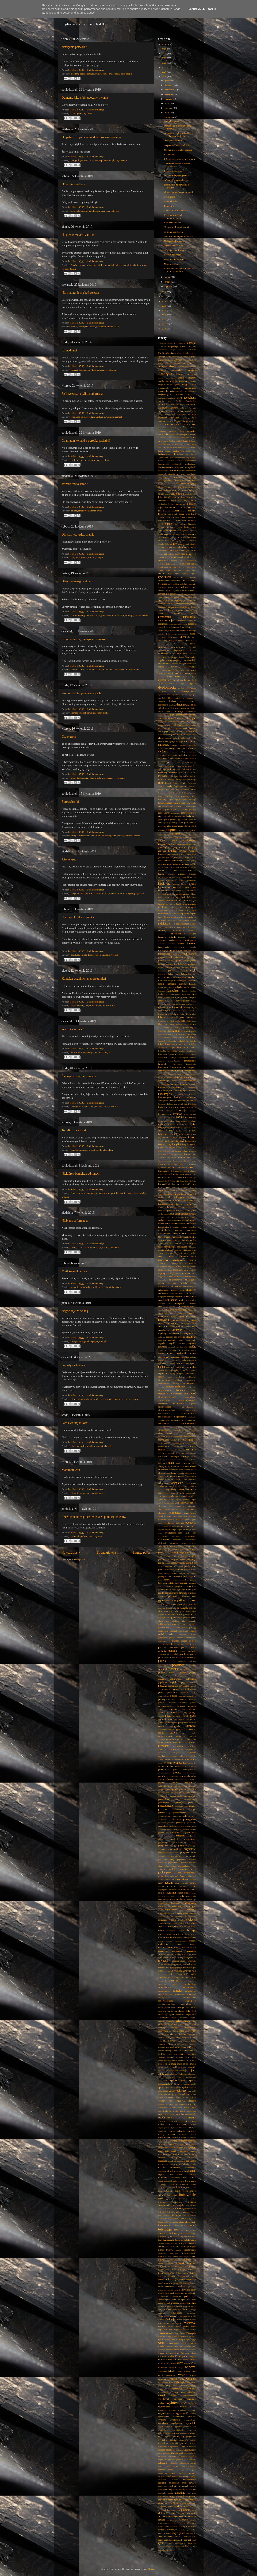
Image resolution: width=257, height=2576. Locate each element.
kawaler (166, 1010)
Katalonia (162, 1007)
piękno (161, 1600)
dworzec (186, 677)
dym (194, 680)
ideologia (162, 907)
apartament (162, 398)
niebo (170, 1377)
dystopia (192, 695)
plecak (168, 1618)
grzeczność (177, 860)
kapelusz (161, 991)
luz (194, 1200)
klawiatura (185, 1024)
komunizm (177, 1070)
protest (92, 1150)
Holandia (162, 890)
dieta (73, 1399)
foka (177, 790)
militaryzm (191, 1286)
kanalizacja (162, 987)
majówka (184, 1217)
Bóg (188, 507)
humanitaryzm (164, 900)
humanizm (176, 900)
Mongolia (181, 1313)
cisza (168, 563)
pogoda (172, 1650)
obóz (181, 1469)
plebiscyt (161, 1618)
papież (161, 1562)
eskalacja (175, 755)
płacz (160, 1621)
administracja (163, 350)
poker (169, 1654)
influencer (181, 927)
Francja (74, 712)
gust (164, 864)
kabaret (74, 370)
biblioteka (170, 484)
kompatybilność (174, 1061)
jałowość (100, 893)
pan (187, 1552)
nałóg (192, 1346)
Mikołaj (184, 1283)
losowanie (162, 1194)
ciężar (182, 560)
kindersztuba (175, 1021)
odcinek (184, 1486)
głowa (79, 113)
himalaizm (171, 880)
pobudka (181, 1624)
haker (172, 867)
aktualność (169, 360)
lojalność (173, 1190)
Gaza (179, 809)
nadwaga (162, 1340)
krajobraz (192, 1121)
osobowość (163, 1536)
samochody (85, 1493)
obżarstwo (162, 1480)
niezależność (179, 1443)
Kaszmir (189, 1004)
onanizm (162, 1516)
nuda (171, 1462)
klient (160, 1031)
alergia (185, 363)
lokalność (75, 416)
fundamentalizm (165, 803)
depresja (192, 623)
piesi (194, 1596)
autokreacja (182, 428)
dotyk (168, 667)
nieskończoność (165, 1417)
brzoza (169, 520)
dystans (184, 695)
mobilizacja (163, 1306)
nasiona (193, 1357)
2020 (164, 71)
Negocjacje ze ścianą (75, 1311)
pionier (168, 1604)
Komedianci (69, 350)
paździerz (185, 1580)
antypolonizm (190, 391)
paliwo (161, 1552)
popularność (163, 1682)
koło (168, 1051)
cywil (193, 574)
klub (178, 1034)
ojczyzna (162, 1506)
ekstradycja (163, 731)
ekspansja (162, 728)
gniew (193, 830)
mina (182, 1290)
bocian (171, 504)
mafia (179, 1213)
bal (173, 444)
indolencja (164, 923)
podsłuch (75, 954)
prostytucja (101, 1446)
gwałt (169, 864)
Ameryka (165, 374)
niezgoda (192, 1443)
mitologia (170, 1297)
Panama (192, 1553)
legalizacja (162, 1168)
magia (193, 1214)
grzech (167, 860)
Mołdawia (192, 1310)
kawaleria (174, 1011)
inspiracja (162, 937)
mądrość (187, 1250)
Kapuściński (185, 994)
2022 (164, 62)
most (193, 1320)
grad (194, 847)
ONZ (169, 1516)
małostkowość (188, 1220)
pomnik (161, 1672)
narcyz (100, 460)
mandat (184, 1227)
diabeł (193, 633)
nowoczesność (177, 1460)
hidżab (178, 877)
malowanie (172, 1220)
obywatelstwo (190, 1476)
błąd (180, 500)
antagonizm (190, 388)
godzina (184, 834)
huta (166, 904)
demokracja (189, 616)
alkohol (173, 366)
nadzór (181, 1340)
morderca (163, 1319)
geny (160, 816)
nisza (183, 1450)
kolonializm (183, 1047)
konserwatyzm (165, 1090)
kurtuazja (161, 1157)
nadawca (161, 1337)
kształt (193, 1144)
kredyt (193, 1124)
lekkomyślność (189, 1171)
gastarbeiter (181, 806)
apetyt (179, 398)
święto (100, 557)
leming (167, 1174)
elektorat (181, 734)
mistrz (193, 1293)
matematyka (169, 1246)
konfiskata (170, 1077)
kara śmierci (164, 997)
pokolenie (184, 1654)
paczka (160, 1550)
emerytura (190, 741)
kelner (183, 1014)
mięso (161, 1283)
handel (161, 870)
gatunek (168, 809)
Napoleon (186, 1350)
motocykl (162, 1323)
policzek (172, 1661)
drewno (181, 670)
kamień (161, 984)
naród (193, 1353)
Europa (74, 835)
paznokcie (177, 1580)
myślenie (87, 113)
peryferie (179, 1586)
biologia (192, 490)
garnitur (172, 806)
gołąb (160, 837)
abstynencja (173, 346)
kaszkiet (182, 1004)
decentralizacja (171, 600)
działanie (172, 701)
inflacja (171, 927)
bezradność (162, 474)
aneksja (169, 385)
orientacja (187, 1529)
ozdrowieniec (163, 1546)
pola (173, 1658)
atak (193, 418)
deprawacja (182, 624)
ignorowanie (163, 911)
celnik (160, 534)
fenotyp (171, 779)
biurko (167, 494)
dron (193, 670)
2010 (164, 328)
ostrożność (176, 1536)
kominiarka (162, 1057)
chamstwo (191, 537)
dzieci (73, 1247)
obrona (161, 1473)
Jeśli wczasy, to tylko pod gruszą (82, 393)
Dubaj (187, 673)
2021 (164, 67)
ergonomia (192, 752)
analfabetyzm (164, 381)
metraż (192, 1266)
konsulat (192, 1091)
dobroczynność (178, 647)
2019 (164, 76)
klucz (183, 1034)
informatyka (163, 930)
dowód (174, 667)
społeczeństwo (120, 669)
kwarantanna (184, 1157)
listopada (169, 85)
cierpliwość (163, 560)
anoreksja (176, 388)
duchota (161, 677)
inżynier (183, 950)
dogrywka (191, 650)
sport (101, 1493)
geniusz (191, 812)
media (160, 1256)
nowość (187, 1460)
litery (182, 1184)
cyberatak (178, 570)
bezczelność (190, 460)
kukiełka (192, 1148)
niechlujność (191, 1377)
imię (193, 910)
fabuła (190, 766)
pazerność (168, 1580)
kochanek (161, 1041)
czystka (168, 590)
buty (160, 530)
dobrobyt (162, 647)
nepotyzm (162, 1373)
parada (174, 1563)
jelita (194, 967)
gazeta (185, 809)
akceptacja (175, 356)
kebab (177, 1014)
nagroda (191, 1343)
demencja (178, 613)
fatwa (176, 776)
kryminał (186, 1134)
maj (168, 1217)
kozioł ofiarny (169, 1121)
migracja (175, 1283)
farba (181, 773)
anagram (192, 378)
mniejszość (180, 1303)
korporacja (191, 1107)
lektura (160, 1174)
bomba (182, 507)
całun (179, 531)
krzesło (161, 1141)
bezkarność (179, 467)
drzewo (174, 673)
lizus (160, 1187)
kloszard (171, 1034)
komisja (172, 1057)
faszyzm (163, 776)
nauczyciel (89, 160)
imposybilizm (164, 917)
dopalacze (162, 660)
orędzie (161, 1529)
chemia (161, 544)
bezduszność (177, 464)
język (73, 1005)
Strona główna (106, 1552)
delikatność (179, 610)
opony (160, 1523)
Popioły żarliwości (73, 1365)
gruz (180, 857)
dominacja (162, 657)
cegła (184, 531)
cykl (194, 570)
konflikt (179, 1077)
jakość (193, 957)
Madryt (173, 1214)
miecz (166, 1277)
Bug (176, 524)
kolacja (192, 1041)
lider (173, 1181)
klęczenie (185, 1027)
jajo (72, 557)
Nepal (193, 1370)
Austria (177, 424)
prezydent (91, 370)
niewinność (163, 1439)
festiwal (178, 779)
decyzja (181, 600)
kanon (193, 987)
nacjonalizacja (175, 1333)
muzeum (169, 1330)
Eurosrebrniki (70, 801)
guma (160, 864)
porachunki (191, 1682)
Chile (167, 544)
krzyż (181, 1140)
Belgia (188, 457)
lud (168, 1197)
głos (169, 826)
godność (91, 460)
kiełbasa (182, 1017)
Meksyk (192, 1260)
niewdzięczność (165, 1436)
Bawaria (175, 457)
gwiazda (185, 864)
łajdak (171, 1204)
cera (159, 537)
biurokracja (177, 493)
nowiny (168, 1460)
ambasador (177, 370)
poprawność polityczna (183, 1678)
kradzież (184, 1121)
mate (160, 1247)
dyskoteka (162, 691)
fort (168, 793)
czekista (176, 584)
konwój (180, 1104)
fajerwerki (167, 769)
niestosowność (163, 1420)
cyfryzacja (187, 570)
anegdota (161, 385)
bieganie (75, 893)
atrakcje (192, 421)
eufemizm (178, 758)
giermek (173, 819)
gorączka (192, 837)
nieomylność (190, 1397)
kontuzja (172, 1100)
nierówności (104, 1193)
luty (190, 1200)
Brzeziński (162, 520)
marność (176, 1233)
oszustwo (163, 1539)
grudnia (168, 80)
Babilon (172, 441)
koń (185, 1104)
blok (188, 497)
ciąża (183, 554)
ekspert (171, 728)
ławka (179, 1207)
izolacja (161, 957)
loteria (169, 1194)
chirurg (180, 544)
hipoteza (176, 884)
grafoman (162, 851)
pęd (178, 1589)
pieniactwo (162, 1596)
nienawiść (190, 1393)
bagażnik (179, 441)
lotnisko (177, 1194)
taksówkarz (108, 1150)
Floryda (161, 790)
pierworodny (185, 1596)
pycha (105, 712)
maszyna (191, 1243)
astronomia (174, 418)
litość (187, 1184)
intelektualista (175, 940)
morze (175, 1320)
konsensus (191, 1087)
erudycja (161, 755)
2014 (164, 310)
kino (183, 1021)
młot (189, 1300)
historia (162, 887)
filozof (168, 783)
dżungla (169, 711)
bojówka (168, 507)
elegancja (172, 734)
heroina (172, 877)
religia (92, 416)
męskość (192, 1270)
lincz (182, 1181)
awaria (169, 437)
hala (177, 867)
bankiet (168, 451)
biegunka (167, 487)
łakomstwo (180, 1204)
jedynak (188, 967)
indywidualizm (182, 924)
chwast (160, 554)
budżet (74, 615)
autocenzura (162, 428)
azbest (176, 438)
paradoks (181, 1563)
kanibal (187, 987)
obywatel (180, 1476)
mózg (193, 1323)
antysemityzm (164, 394)
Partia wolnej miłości (75, 1423)
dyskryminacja (188, 691)
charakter (169, 540)
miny (181, 1293)
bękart (183, 481)
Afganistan (170, 353)
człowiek (75, 211)
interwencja (179, 947)
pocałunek (191, 1624)
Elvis (160, 741)
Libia (185, 1177)
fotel (181, 793)
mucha (172, 1327)
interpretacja (163, 947)
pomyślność (162, 1676)
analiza (175, 381)
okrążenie (192, 1506)
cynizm (161, 573)
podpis (184, 1641)
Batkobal (168, 457)
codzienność (163, 567)
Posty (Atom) (79, 1559)
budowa (192, 520)
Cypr (170, 574)
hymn (184, 904)
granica (82, 265)
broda (181, 514)
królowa (192, 1131)
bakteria (166, 444)
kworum (167, 1161)
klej (159, 1027)
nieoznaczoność (164, 1400)
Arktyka (183, 408)
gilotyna (192, 819)
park (174, 1566)
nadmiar (190, 1336)
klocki (193, 1031)
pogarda (162, 1651)
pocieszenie (163, 1631)
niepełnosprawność (187, 1400)
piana (183, 1589)
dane (166, 597)
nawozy (170, 1367)
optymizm (185, 1526)
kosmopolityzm (164, 1114)
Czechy (192, 580)
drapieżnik (172, 670)
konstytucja (180, 1090)
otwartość (174, 1543)
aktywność (187, 360)
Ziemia (73, 269)
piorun (173, 1604)
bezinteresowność (165, 467)
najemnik (171, 1347)
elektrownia (190, 734)
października (171, 89)
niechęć (179, 1377)
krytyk (174, 1137)
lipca (167, 103)
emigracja (163, 744)
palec (183, 1550)
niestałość (192, 1417)
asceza (160, 414)
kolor (193, 1047)
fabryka (184, 766)
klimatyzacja (185, 1031)
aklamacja (184, 356)
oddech (116, 1399)
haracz (174, 871)
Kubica (172, 1147)
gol (190, 834)
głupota (171, 830)
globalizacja (189, 822)
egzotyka (180, 718)
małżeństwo (177, 1223)
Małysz (168, 1223)
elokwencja (191, 738)
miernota (172, 1276)
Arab (170, 401)
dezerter (161, 634)
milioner (182, 1286)
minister (190, 1289)
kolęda (172, 1047)
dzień (192, 704)
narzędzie (185, 1357)
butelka (193, 527)
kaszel (175, 1004)
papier (182, 1559)
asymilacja (185, 418)
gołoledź (166, 837)
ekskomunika (191, 725)
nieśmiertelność (188, 1423)
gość (171, 844)
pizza (166, 1611)
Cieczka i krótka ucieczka (78, 917)
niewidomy (178, 1436)
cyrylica (185, 574)
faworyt (193, 776)
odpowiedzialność (187, 1489)
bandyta (186, 447)
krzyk (167, 1141)
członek (177, 587)
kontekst (192, 1094)
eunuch (192, 758)
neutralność (191, 1373)
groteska (175, 854)
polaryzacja (190, 1657)
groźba (188, 854)
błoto (193, 500)
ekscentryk (181, 721)
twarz (102, 778)
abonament (181, 343)
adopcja (173, 350)
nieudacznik (190, 1427)
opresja (165, 1526)
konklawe (162, 1084)
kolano (161, 1044)
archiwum (174, 404)
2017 (164, 296)
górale (160, 847)
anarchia (183, 381)
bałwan (169, 448)
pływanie (192, 1621)
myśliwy (162, 1333)
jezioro (178, 971)
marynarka (162, 1240)
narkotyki (181, 1353)
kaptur (177, 994)
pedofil (170, 1583)
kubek (165, 1148)
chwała (192, 550)
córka (179, 567)
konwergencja (163, 1104)
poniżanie (182, 1676)
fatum (170, 776)
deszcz (192, 627)
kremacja (162, 1127)
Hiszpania (173, 887)
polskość (184, 1669)
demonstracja (165, 620)
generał (74, 1287)
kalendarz (190, 977)
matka (161, 1250)
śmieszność (102, 370)
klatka (172, 1024)
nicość (161, 1377)
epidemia (163, 751)
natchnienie (163, 1363)
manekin (192, 1227)
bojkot (161, 507)
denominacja (181, 620)
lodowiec (175, 1187)
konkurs (184, 1084)
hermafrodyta (85, 1287)
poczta (192, 1631)
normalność (163, 1456)
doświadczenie (189, 663)
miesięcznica (190, 1276)
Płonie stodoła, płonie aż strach (81, 693)
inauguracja (167, 920)
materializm (182, 1247)
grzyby (187, 860)
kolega (178, 1044)
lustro (185, 1200)
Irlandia (161, 954)
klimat (90, 265)
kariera (167, 1001)
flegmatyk (192, 786)
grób (193, 854)
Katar (169, 1007)
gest (194, 816)
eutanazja (178, 762)
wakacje (110, 416)
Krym (178, 1134)
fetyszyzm (186, 779)
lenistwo (174, 1174)
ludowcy (192, 1197)
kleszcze (177, 1027)
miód (186, 1293)
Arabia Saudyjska (185, 401)
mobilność (173, 1307)
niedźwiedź (180, 1387)
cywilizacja (89, 893)
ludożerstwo (163, 1200)
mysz (185, 1330)
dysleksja (175, 695)
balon (193, 444)
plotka (174, 1617)
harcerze (182, 870)
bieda (183, 483)
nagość (172, 1343)
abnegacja (171, 343)
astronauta (162, 418)
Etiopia (171, 758)
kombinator (191, 1051)
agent (193, 353)
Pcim (160, 1583)
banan (83, 73)
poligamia (182, 1661)
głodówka (162, 826)
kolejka (192, 1044)
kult (172, 1151)
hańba (168, 870)
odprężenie (174, 1493)
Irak (189, 950)
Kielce (174, 1017)
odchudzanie (174, 1486)
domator (192, 654)
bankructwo (178, 451)
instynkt (172, 937)
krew (172, 1127)
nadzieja (172, 1340)
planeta (161, 1614)
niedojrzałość (164, 1383)
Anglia (186, 384)
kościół (82, 712)
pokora (193, 1654)
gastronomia (190, 806)
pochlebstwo (163, 1627)
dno (188, 640)
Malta (179, 1220)
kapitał (184, 991)
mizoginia (162, 1300)
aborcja (191, 342)
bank (160, 451)
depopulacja (163, 624)
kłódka (160, 1038)
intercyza (171, 944)
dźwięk (192, 708)
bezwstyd (191, 477)
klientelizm (167, 1031)
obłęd (193, 1466)
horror (175, 897)
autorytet (191, 431)
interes (181, 943)
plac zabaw (173, 1611)
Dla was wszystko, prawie (78, 534)
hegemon (171, 874)
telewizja (94, 778)
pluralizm (186, 1618)
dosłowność (176, 664)
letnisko (188, 1174)
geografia (167, 816)
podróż (84, 416)
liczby (168, 1181)
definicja (183, 604)
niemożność (163, 1394)
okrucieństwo (164, 1509)
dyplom (192, 683)
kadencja (168, 977)
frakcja (160, 796)
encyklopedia (163, 748)
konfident (161, 1077)
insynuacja (191, 937)
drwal (168, 673)
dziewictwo (163, 708)
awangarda (184, 434)
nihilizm (192, 1446)
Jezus (184, 970)
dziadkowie (179, 698)
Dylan (172, 680)
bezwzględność (164, 480)
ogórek (160, 1503)
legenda (171, 1167)
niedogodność (190, 1380)
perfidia (114, 1193)
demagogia (190, 610)
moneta (172, 1313)
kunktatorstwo (163, 1154)
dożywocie (191, 667)
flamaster (183, 786)
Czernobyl (162, 587)
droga (187, 670)
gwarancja (177, 864)
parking (180, 1566)
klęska (192, 1027)
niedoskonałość (189, 1383)
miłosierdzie (163, 1290)
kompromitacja (177, 1067)
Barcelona (178, 454)
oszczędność (189, 1536)
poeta (192, 1647)
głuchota (161, 830)
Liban (170, 1177)
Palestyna (191, 1549)
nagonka (161, 1343)
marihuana (191, 1230)
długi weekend (170, 640)
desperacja (168, 627)
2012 (164, 319)
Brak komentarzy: (95, 70)
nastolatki (162, 1360)
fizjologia (161, 786)
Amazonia (162, 370)
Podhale (193, 1634)
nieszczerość (190, 1420)
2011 (164, 324)
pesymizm (191, 1586)
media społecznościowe (181, 1256)
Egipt (171, 714)
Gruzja (186, 857)
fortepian (174, 793)
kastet (193, 1001)
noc (194, 1449)
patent (193, 1573)
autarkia (185, 424)
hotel (183, 897)
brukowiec (175, 517)
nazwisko (191, 1367)
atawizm (75, 73)
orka (193, 1529)
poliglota (192, 1661)
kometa (180, 1054)
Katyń (193, 1007)
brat (177, 510)
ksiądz (81, 1247)
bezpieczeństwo (177, 470)
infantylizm (162, 927)
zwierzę (65, 1197)
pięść (168, 1600)
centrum (184, 534)
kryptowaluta (163, 1137)
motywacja (84, 1106)
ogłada (178, 1499)
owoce (98, 73)
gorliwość (162, 840)
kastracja (162, 1004)
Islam (184, 953)
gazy (160, 813)
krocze (193, 1127)
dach (179, 594)
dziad (170, 698)
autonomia (162, 431)
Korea (167, 1107)
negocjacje (95, 1341)
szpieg (98, 954)
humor (185, 900)
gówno (182, 847)
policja (83, 954)
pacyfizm (191, 1546)
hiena (184, 877)
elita (183, 738)
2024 (164, 53)
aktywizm (178, 360)
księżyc (185, 1144)
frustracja (162, 799)
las (189, 1160)
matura (74, 326)
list (106, 893)
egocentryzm (181, 715)
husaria (161, 904)
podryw (161, 1644)
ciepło (184, 557)
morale (173, 1316)
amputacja (171, 378)
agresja (161, 356)
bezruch (182, 474)
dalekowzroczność (189, 594)
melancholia (162, 1263)
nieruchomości (188, 1413)
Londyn (193, 1191)
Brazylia (162, 514)
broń (188, 514)
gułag (193, 861)
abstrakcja (162, 346)
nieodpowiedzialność (167, 1397)
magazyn (186, 1214)
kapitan (193, 991)
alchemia (177, 363)
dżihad (160, 711)
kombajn (182, 1051)
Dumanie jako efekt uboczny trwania (85, 97)
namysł (168, 1350)
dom (185, 653)
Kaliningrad (181, 980)
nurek (178, 1463)
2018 (164, 292)
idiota (173, 907)
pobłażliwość (163, 1624)
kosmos (177, 1114)
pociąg (192, 1627)
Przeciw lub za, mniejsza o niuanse (84, 639)
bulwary (182, 524)
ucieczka (106, 954)
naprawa (161, 1354)
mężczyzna (104, 211)
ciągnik (177, 554)
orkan (160, 1533)
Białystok (161, 484)
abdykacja (162, 343)
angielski (177, 385)
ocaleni (170, 1480)
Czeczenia (162, 584)
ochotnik (192, 1480)
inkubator (191, 930)
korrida (161, 1111)
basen (193, 454)
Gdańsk (166, 813)
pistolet (192, 1608)
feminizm (162, 779)
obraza (105, 1005)
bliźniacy (176, 497)
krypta (193, 1134)
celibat (192, 530)
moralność (183, 1316)
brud (193, 514)
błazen (173, 500)
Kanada (192, 984)
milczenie (174, 1286)
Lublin (160, 1197)
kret (168, 1127)
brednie (175, 514)
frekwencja (185, 796)
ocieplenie (110, 265)
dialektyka (162, 637)
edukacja (179, 711)
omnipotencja (189, 1513)
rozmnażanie (118, 615)
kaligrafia (171, 980)
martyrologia (77, 160)
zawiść (106, 1106)
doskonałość (164, 663)
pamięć (180, 1552)
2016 (164, 301)
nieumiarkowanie (165, 1433)
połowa (193, 1669)
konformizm (190, 1077)
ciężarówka (191, 560)
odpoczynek (171, 1490)
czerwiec (170, 587)
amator (193, 367)
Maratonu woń (71, 1470)
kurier (187, 1154)
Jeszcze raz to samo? (75, 484)
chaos (161, 540)
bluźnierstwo (163, 500)
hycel (171, 904)
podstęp (181, 1644)
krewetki (178, 1127)
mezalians (168, 1270)
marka (169, 1233)
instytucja (182, 937)
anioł (193, 384)
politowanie (162, 1665)
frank (177, 796)
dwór (193, 677)
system (98, 1536)
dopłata (177, 660)
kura (171, 1154)
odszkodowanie (164, 1496)
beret (194, 457)
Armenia (192, 408)
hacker (160, 867)
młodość (172, 1299)
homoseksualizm (87, 835)
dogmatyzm (178, 650)
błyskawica (162, 504)
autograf (173, 428)
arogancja (162, 411)
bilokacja (167, 490)
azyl (160, 441)
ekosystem (162, 721)
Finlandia (192, 783)
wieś (136, 1193)
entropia (181, 748)
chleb (187, 544)
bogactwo (180, 504)
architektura (163, 404)
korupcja (181, 1110)
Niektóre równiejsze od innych (81, 1173)
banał (175, 447)
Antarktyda (163, 391)
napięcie (176, 1350)
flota (167, 790)
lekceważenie (164, 1171)
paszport (182, 1573)
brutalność (192, 517)
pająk (167, 1549)
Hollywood (176, 890)
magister (161, 1217)
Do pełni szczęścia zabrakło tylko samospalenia (91, 137)
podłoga (172, 1637)
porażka (162, 1685)
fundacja (192, 800)
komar (174, 1051)
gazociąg (192, 809)
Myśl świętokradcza (74, 1271)
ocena (92, 326)
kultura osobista (188, 1151)
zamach (118, 416)
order (193, 1526)
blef (194, 494)
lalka (185, 1161)
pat (188, 1573)
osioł (193, 1533)
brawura (191, 510)
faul (180, 776)
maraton (113, 893)
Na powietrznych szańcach (78, 234)
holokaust (191, 890)
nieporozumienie (93, 1005)
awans (192, 434)
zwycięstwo (121, 160)
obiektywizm (163, 1466)
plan (194, 1611)
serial (86, 778)
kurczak (177, 1154)
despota (176, 627)
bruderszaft (162, 517)
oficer (193, 1496)
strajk (111, 160)
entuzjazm (190, 748)
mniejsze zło (164, 1303)
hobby (187, 887)
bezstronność (163, 477)
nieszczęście (163, 1423)
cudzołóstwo (191, 567)
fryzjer (177, 800)
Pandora (170, 1556)
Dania (184, 597)
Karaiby (184, 997)
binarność (75, 669)
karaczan (175, 997)
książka (176, 1144)
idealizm (191, 904)
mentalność (162, 1266)
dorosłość (191, 660)
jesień (171, 970)
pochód (184, 1628)
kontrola (178, 1097)
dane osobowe (175, 597)
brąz (169, 514)
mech (166, 1253)
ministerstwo (163, 1293)
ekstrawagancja (177, 731)
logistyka (162, 1190)
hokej (193, 887)
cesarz (182, 537)
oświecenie (162, 1543)
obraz (186, 1469)
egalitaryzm (162, 715)
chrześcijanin (174, 550)
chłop (193, 544)
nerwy (172, 1373)
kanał (169, 987)
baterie (160, 457)
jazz (175, 964)
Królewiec (180, 1131)
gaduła (193, 803)
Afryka (74, 265)
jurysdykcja (162, 974)
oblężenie (185, 1466)
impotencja (175, 917)
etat (165, 758)
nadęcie (181, 1337)
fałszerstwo (187, 769)
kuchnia (185, 1148)
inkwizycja (162, 934)
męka (186, 1270)
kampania (171, 983)
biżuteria (188, 494)
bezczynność (163, 464)
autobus (192, 424)
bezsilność (191, 474)
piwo (160, 1611)
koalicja (183, 1037)
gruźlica (193, 857)
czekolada (183, 584)
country (172, 567)
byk (164, 531)
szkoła (145, 615)
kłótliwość (168, 1037)
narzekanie (176, 1357)
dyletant (187, 680)
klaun (178, 1024)
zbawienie (114, 1247)
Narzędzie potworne (74, 47)
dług (160, 640)
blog (183, 497)
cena (166, 534)
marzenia (179, 1240)
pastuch (175, 1573)
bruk (169, 517)
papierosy (190, 1559)
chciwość (191, 540)
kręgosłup (186, 1127)
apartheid (171, 398)
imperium (184, 913)
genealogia (175, 813)
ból (166, 511)
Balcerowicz (180, 444)
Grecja (192, 850)
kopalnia (192, 1104)
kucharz (179, 1148)
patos (169, 1576)
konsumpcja (165, 1094)
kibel (194, 1014)
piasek (119, 265)
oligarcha (162, 1513)
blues (193, 497)
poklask (175, 1654)
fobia (172, 790)
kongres (175, 1081)
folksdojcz (185, 790)
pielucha (191, 1593)
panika (192, 1556)
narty (168, 1357)
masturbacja (180, 1243)
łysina (187, 1210)
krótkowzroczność (166, 1134)
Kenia (188, 1014)
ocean (177, 1479)
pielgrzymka (182, 1593)
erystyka (168, 755)
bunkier (161, 527)
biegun (161, 487)
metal (180, 1266)
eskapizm (183, 755)
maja (167, 112)
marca (168, 277)
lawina (174, 1164)
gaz (174, 809)
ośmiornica (177, 1540)
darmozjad (192, 597)
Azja (193, 437)
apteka (161, 401)
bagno (186, 441)
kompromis (163, 1067)
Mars (160, 1237)
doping (170, 660)
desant (160, 627)
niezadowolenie (164, 1443)
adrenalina (182, 350)
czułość (161, 590)
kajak (184, 977)
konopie (193, 1084)
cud (183, 567)
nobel (188, 1449)
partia (161, 1569)
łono (188, 1207)
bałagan (162, 447)
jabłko (175, 957)
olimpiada (175, 1512)
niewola (175, 1440)
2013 (164, 315)
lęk (166, 1177)
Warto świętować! (73, 1029)
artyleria (172, 411)
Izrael (169, 957)
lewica (161, 1177)
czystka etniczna (179, 590)
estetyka (191, 755)
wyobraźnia (119, 778)
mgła (172, 1273)
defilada (176, 603)
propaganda (110, 835)
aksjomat (192, 356)
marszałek (81, 1446)
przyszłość (133, 1399)
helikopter (182, 874)
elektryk (176, 738)
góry (175, 847)
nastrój (174, 1360)
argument (174, 408)
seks (123, 73)
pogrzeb (191, 1651)
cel (81, 893)
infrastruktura (178, 930)
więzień (114, 954)
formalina (162, 793)
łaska (167, 1207)
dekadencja (173, 607)
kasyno (169, 1004)
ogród (176, 1503)
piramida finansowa (166, 1608)
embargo (179, 741)
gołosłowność (176, 837)
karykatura (185, 1001)
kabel (178, 974)
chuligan (185, 550)
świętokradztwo (113, 1287)
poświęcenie (81, 557)
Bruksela (183, 517)
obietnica (175, 1466)
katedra (187, 1007)
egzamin (171, 718)
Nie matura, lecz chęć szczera (80, 292)
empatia (82, 460)
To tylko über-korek (74, 1130)
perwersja (169, 1586)
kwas (193, 1157)
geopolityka (185, 816)
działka (182, 701)
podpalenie (174, 1641)
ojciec (192, 1502)
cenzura (90, 73)
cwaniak (169, 570)
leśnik (182, 1174)
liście (168, 1184)
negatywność (163, 1370)
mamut (176, 1227)
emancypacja (169, 741)
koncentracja (190, 1071)
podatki (161, 1634)
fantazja (173, 772)
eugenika (186, 758)
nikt (178, 1450)
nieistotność (191, 1387)
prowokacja (114, 73)
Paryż (193, 1570)
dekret (193, 607)
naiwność (107, 1399)
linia (186, 1181)
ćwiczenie (172, 594)
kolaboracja (183, 1041)
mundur (188, 1326)
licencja (192, 1177)
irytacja (176, 954)
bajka (160, 444)
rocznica (99, 1052)
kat (194, 1004)
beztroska (177, 477)
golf (194, 834)
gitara (180, 822)
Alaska (161, 363)
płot (184, 1621)
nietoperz (178, 1427)
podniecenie (162, 1641)
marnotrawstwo (188, 1233)
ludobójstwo (179, 1197)
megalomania (178, 1260)
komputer (91, 669)
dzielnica (172, 705)
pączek (193, 1580)
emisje (174, 745)
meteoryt (186, 1266)
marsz (167, 1236)
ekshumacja (177, 725)
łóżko (178, 1210)
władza (109, 778)
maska (193, 1240)
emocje (183, 745)
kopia (160, 1107)
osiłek (187, 1533)
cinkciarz (161, 564)
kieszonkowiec (163, 1021)
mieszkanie (190, 1279)
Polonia (193, 1665)
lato (165, 1164)
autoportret (173, 431)
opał (185, 1516)
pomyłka (182, 1672)
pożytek (129, 893)
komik (187, 1054)
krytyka (182, 1137)
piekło (161, 1592)
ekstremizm (191, 731)
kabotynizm (186, 974)
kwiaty (160, 1161)
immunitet (163, 913)
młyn (193, 1300)
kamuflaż (183, 984)
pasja (160, 1573)
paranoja (191, 1562)
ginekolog (173, 823)
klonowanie (162, 1034)
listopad (162, 1184)
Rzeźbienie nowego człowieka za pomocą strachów (94, 1517)
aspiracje (191, 414)
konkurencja (173, 1084)
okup (183, 1509)
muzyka (177, 1329)
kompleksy (163, 1064)
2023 (164, 58)
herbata (192, 874)
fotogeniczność (189, 793)
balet (188, 444)
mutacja (161, 1330)
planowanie (170, 1614)
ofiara (106, 460)
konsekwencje (179, 1087)
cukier (160, 570)
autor (182, 431)
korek (73, 1150)
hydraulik (177, 904)
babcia (165, 441)
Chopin (174, 547)
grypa (160, 861)
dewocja (192, 630)
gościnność (163, 843)
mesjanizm (172, 1266)
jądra (180, 964)
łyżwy (193, 1210)
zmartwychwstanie (87, 510)
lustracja (178, 1200)
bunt (167, 527)
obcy (194, 1463)
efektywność (191, 711)
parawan (168, 1566)
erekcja (182, 752)
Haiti (166, 867)
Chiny (173, 543)
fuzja (188, 803)
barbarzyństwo (165, 454)
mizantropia (189, 1296)
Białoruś (192, 480)
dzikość (175, 708)
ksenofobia (99, 265)
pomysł (192, 1672)
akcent (168, 356)
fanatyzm (162, 772)
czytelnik (162, 593)
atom (185, 421)
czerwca (169, 108)
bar (194, 451)
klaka (188, 1021)
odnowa (161, 1490)
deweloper (184, 630)
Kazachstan (191, 1011)
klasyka (166, 1024)
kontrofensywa (164, 1097)
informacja (191, 927)
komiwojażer (183, 1057)
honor (167, 897)
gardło (165, 806)
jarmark (186, 961)
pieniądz (100, 835)
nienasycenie (176, 1394)
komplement (177, 1064)
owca (184, 1543)
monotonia (163, 1316)
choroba (182, 547)
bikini (193, 487)
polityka (115, 211)
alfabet (192, 363)
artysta (180, 411)
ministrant (174, 1293)
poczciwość (183, 1631)
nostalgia (185, 1456)
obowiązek (173, 1469)
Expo (179, 766)
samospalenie (101, 160)
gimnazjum (163, 822)
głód (193, 826)
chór (160, 551)
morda (193, 1316)
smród (95, 1493)
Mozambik (185, 1323)
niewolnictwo (189, 1439)
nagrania (181, 1343)
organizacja (170, 1529)
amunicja (182, 378)
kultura (178, 1151)
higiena (161, 880)
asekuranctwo (170, 414)
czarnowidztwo (164, 581)
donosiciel (191, 657)
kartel (173, 1001)
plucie (180, 1618)
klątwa (192, 1024)
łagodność (93, 211)
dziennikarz (183, 704)
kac (194, 974)
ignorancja (191, 907)
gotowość (185, 844)
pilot (174, 1600)
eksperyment (181, 728)
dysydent (161, 698)
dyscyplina (191, 688)
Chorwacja (191, 547)
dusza (177, 676)
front (193, 796)
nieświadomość (164, 1427)
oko (92, 1106)
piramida (91, 712)
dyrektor (181, 688)
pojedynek (162, 1654)
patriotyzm (189, 1576)
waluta (120, 835)
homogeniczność (164, 894)
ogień (160, 1499)
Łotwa (193, 1207)
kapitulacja (162, 994)
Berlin (160, 461)
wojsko (65, 269)
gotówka (192, 844)
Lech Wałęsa (191, 1164)
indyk (173, 924)
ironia (169, 954)
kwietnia (169, 117)
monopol (191, 1313)
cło (180, 564)
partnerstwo (169, 1570)
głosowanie (177, 826)
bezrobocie (173, 474)
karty (178, 1001)
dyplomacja (167, 687)
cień (179, 557)
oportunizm (169, 1523)
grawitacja (183, 851)
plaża (193, 1614)
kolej (184, 1044)
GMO (180, 830)
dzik (170, 708)
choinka (168, 547)
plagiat (188, 1611)
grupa (176, 857)
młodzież (97, 1399)
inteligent (161, 944)
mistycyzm (162, 1297)
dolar (179, 653)
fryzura (184, 800)
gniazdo (186, 830)
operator (171, 1520)
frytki (171, 800)
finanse (175, 783)
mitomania (179, 1297)
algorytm (162, 366)
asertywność (181, 414)
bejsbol (182, 457)
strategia (129, 615)
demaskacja (163, 613)
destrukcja (184, 627)
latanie (160, 1164)
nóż (165, 1463)
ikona (181, 911)
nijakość (161, 1450)
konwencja (190, 1100)
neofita (186, 1370)
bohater (191, 503)
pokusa (168, 1657)
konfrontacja (163, 1080)
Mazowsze (178, 1250)
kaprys (171, 994)
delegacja (161, 610)
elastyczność (163, 735)
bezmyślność (190, 467)
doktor (172, 654)
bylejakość (171, 530)
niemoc (193, 1390)
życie (99, 510)
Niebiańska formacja (75, 1220)
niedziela (170, 1387)
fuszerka (176, 803)
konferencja (190, 1074)
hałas (193, 867)
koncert (171, 1074)
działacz (161, 701)
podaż (171, 1634)
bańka (188, 451)
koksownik (172, 1041)
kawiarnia (182, 1011)
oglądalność (169, 1499)
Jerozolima (162, 971)
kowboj (192, 1117)
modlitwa (170, 1310)
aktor (73, 778)
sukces (138, 615)
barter (187, 454)
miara (178, 1273)
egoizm (74, 460)
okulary (175, 1509)
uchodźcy (136, 265)
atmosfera (177, 421)
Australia (168, 424)
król (170, 1130)
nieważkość (191, 1433)
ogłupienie (186, 1499)
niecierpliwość (164, 1380)
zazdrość (115, 1106)
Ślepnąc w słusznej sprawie (79, 1076)
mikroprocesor (163, 1286)
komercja (172, 1054)
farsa (187, 773)
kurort (193, 1154)
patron (160, 1580)
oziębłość (173, 1546)
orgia (180, 1529)
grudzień (169, 857)
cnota (192, 563)
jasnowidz (169, 964)
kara (193, 994)
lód (194, 1194)
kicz (169, 1017)
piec (194, 1589)
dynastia (173, 683)
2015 (164, 306)
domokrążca (172, 657)
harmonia (192, 870)
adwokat (191, 349)
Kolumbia (162, 1051)
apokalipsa (189, 397)
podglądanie (181, 1634)
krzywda (174, 1141)
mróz (166, 1326)
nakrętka (179, 1347)
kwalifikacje (171, 1157)
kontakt (180, 1094)
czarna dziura (179, 577)
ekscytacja (191, 721)
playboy (186, 1614)
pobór (174, 1624)
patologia (162, 1576)
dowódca (181, 667)
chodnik (161, 547)
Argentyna (162, 408)
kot (186, 1117)
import (192, 913)
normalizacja (191, 1453)
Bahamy (192, 441)
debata (161, 600)
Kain (179, 977)
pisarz (184, 1607)
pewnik (161, 1589)
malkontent (163, 1220)
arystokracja (190, 411)
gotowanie (177, 844)
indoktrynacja (190, 920)
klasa (193, 1021)
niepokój (192, 1403)
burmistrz (179, 527)
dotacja (74, 1193)
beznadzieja (163, 470)
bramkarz (171, 511)
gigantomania (183, 819)
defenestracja (191, 600)
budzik (160, 524)
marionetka (162, 1234)
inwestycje (163, 950)
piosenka (182, 1604)
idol (180, 907)
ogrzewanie (184, 1503)
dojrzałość (163, 653)
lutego (168, 281)
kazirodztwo (163, 1014)
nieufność (179, 1430)
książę (168, 1144)
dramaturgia (162, 670)
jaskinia (161, 964)
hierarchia (191, 877)
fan (194, 769)
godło (169, 834)
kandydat (177, 987)
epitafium (174, 752)
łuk (183, 1210)
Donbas (181, 657)
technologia (133, 669)
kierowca (191, 1017)
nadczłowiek (171, 1337)
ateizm (170, 421)
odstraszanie (190, 1493)
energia (172, 748)
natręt (172, 1364)
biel (173, 487)
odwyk (181, 1496)
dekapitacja (184, 607)
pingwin (161, 1604)
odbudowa (162, 1486)
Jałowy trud (69, 859)
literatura (175, 1184)
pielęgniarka (170, 1593)
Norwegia (174, 1456)
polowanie (163, 1669)
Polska (82, 370)
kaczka (160, 977)
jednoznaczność (179, 967)
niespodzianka (180, 1417)
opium (187, 1520)
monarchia (162, 1313)
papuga (167, 1563)
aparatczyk (191, 394)
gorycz (174, 841)
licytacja (161, 1181)
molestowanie (181, 1310)
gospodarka (189, 840)
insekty (192, 933)
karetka (161, 1001)
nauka (161, 1366)
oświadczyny (190, 1540)
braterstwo (183, 511)
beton (179, 461)
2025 (164, 49)
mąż (194, 1250)
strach (91, 1536)
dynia (183, 683)
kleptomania (167, 1027)
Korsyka (170, 1111)
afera (161, 353)
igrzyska (173, 910)
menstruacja (190, 1263)
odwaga (174, 1496)
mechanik (174, 1253)
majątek (175, 1217)
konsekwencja (164, 1087)
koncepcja (162, 1074)
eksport (192, 728)
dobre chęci (183, 644)
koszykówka (170, 1118)
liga (177, 1181)
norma (181, 1453)
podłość (180, 1637)
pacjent (182, 1546)
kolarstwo (170, 1044)
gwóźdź (193, 864)
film (160, 782)
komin (193, 1054)
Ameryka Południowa (186, 374)
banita (193, 448)
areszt (192, 404)
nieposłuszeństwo (188, 1407)
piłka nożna (186, 1600)
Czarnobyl (192, 577)
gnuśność (161, 834)
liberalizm (178, 1177)
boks (175, 507)
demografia (83, 615)
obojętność (163, 1469)
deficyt (169, 603)
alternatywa (183, 367)
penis (105, 73)
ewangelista (162, 766)
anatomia (192, 381)
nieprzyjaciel (191, 1410)
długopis (181, 640)
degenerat (191, 603)
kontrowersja (190, 1097)
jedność (169, 967)
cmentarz (186, 564)
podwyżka (106, 615)
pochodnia (175, 1627)
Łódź (160, 1210)
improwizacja (187, 917)
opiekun (179, 1519)
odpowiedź (162, 1493)
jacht (181, 957)
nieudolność (163, 1430)
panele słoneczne (181, 1556)
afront (179, 353)
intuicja (192, 947)
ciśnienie (174, 564)
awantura (161, 438)
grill (170, 854)
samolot (127, 265)
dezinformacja (171, 634)
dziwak (187, 708)
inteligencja (190, 940)
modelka (161, 1310)
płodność (175, 1621)
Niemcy (80, 1005)
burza (186, 527)
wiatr (144, 265)
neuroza (180, 1373)
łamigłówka (191, 1204)
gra (189, 847)
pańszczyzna (172, 1559)
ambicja (192, 370)
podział (100, 669)
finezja (182, 783)
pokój (161, 1657)
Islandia (192, 954)
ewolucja (172, 766)
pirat (177, 1608)
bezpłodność (191, 471)
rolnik (122, 1193)
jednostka (161, 967)
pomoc (171, 1672)
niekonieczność (164, 1390)
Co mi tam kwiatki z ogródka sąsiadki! (86, 440)
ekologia (80, 1399)
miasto (121, 893)
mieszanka (162, 1280)
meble (160, 1253)
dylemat (179, 680)
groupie (182, 854)
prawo (110, 326)
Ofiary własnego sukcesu (77, 581)
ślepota (98, 1106)
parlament (101, 326)
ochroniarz (163, 1483)
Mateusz (192, 1247)
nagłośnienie (191, 1340)
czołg (192, 587)
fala (174, 769)
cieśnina (174, 560)
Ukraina (112, 370)
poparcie (162, 1679)
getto (160, 819)
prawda (108, 669)
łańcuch (161, 1207)
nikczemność (171, 1450)
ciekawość (190, 553)
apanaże (179, 394)
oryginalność (170, 1533)
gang (160, 806)
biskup (161, 494)
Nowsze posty (71, 1552)
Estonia (161, 758)
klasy (160, 1024)
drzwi (182, 673)
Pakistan (175, 1550)
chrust (164, 551)
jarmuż (193, 961)
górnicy (168, 847)
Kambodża (191, 980)
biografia (184, 490)
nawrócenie (180, 1367)
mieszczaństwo (175, 1280)
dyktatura (163, 680)
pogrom (183, 1651)
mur (194, 1326)
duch (193, 673)
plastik (179, 1614)
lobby (167, 1187)
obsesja (181, 1473)
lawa (169, 1164)
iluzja (187, 910)
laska (193, 1161)
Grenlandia (163, 854)
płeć (103, 1287)
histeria (192, 883)
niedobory (178, 1380)
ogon (194, 1499)
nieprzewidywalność (167, 1410)
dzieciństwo (163, 705)
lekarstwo (182, 1167)
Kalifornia (162, 980)
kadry (175, 977)
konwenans (181, 1101)
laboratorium (177, 1161)
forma (193, 789)
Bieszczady (186, 487)
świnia (129, 1193)
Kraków (161, 1124)
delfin (79, 778)
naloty (186, 1347)
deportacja (173, 624)
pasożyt (167, 1573)
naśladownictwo (189, 1360)
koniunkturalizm (188, 1080)
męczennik (177, 1270)
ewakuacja (191, 762)
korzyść (193, 1111)
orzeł (180, 1533)
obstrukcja (162, 1476)
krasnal (171, 1124)
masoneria (168, 1243)
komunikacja (163, 1071)
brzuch (176, 520)
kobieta (83, 211)
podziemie (174, 1647)
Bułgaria (192, 524)
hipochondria (191, 880)
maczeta (167, 1214)
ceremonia (166, 537)
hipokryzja (164, 883)
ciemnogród (162, 557)
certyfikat (175, 537)
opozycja (190, 1522)
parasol (161, 1566)
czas (184, 580)
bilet (160, 490)
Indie (182, 920)
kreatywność (182, 1124)
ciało (73, 113)
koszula (193, 1114)
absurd (183, 346)
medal (193, 1253)
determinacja (163, 630)
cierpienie (191, 557)
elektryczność (164, 738)
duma (169, 676)
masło (160, 1243)
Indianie (176, 920)
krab (178, 1121)
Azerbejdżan (185, 438)
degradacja (162, 607)
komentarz (162, 1054)
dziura (181, 708)
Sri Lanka (100, 416)
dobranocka (171, 644)
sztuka (129, 73)
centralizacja (174, 534)
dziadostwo (191, 698)
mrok (160, 1326)
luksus (172, 1200)
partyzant (179, 1569)
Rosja (90, 954)
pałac (174, 1552)
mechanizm (183, 1253)
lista (193, 1181)
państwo (162, 1559)
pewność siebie (170, 1589)
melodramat (176, 1263)
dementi (193, 614)
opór (160, 1526)
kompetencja (190, 1060)
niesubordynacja (177, 1420)
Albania (169, 363)
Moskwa (184, 1320)
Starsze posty (141, 1552)
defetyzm (162, 603)
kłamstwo (191, 1034)
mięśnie (168, 1283)
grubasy (161, 857)
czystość (191, 590)
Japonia (177, 960)
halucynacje (184, 867)
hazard (161, 874)
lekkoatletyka (176, 1171)
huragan (192, 900)
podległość (162, 1637)
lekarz (192, 1167)
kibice (161, 1017)
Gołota (185, 837)
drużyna (161, 673)
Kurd (182, 1154)
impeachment (174, 914)
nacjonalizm (190, 1333)
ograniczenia (169, 1503)
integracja (162, 940)
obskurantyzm (190, 1473)
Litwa (193, 1184)
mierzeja (180, 1276)
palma (168, 1553)
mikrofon (192, 1283)
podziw (184, 1647)
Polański (180, 1657)
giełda (166, 819)
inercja (192, 924)
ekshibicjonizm (164, 725)
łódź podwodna (169, 1210)
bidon (177, 484)
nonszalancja (172, 1453)
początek (173, 1631)
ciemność (172, 557)
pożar (99, 712)
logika (192, 1187)
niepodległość (178, 1403)
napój (193, 1350)
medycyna (163, 1260)
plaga (182, 1611)
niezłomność (164, 1446)
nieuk (193, 1430)
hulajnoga (191, 897)
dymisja (162, 683)
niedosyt (161, 1387)
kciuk (172, 1014)
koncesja (180, 1074)
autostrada (163, 434)
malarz (192, 1217)
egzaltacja (162, 718)
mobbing (192, 1303)
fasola (193, 773)
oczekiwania (191, 1483)
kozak (160, 1121)
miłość (174, 1290)
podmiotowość (190, 1637)
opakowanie (177, 1516)
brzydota (183, 520)
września (169, 94)
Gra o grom (69, 736)
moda (193, 1306)
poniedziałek (173, 1676)
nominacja (162, 1453)
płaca (193, 1617)
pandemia (162, 1556)
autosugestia (173, 434)
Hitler (181, 887)
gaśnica (161, 809)
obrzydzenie (171, 1473)
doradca (184, 660)
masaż (186, 1240)
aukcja (160, 424)
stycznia (169, 286)
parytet (187, 1569)
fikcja (193, 779)
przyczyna (139, 893)
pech (165, 1583)
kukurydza (162, 1151)
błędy (186, 500)
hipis (73, 1446)
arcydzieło (184, 404)
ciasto (171, 554)
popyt (183, 1682)
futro (183, 803)
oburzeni (171, 1476)
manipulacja (91, 1193)
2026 (164, 44)
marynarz (171, 1240)
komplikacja (190, 1064)
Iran (194, 950)
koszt (186, 1114)
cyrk (177, 573)
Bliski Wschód (164, 497)
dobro (193, 643)
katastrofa (75, 1052)
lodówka (185, 1187)
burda (172, 527)
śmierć (74, 510)
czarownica (175, 581)
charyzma (180, 540)
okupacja (191, 1509)
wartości (129, 835)
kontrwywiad (163, 1101)
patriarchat (177, 1576)
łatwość (173, 1207)
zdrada (137, 835)
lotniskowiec (186, 1194)
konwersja (173, 1104)
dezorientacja (183, 634)
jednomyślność (189, 964)
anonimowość (163, 388)
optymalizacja (174, 1526)
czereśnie (192, 584)
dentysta (192, 620)
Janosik (170, 961)
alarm (193, 360)
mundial (179, 1326)
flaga (176, 786)
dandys (161, 597)
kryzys (191, 1137)
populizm (175, 1682)
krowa (82, 1193)
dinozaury (191, 637)
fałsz (83, 669)
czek (169, 584)
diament (176, 637)
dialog (169, 637)
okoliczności (180, 1506)
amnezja (161, 378)
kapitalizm (173, 990)
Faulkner (185, 776)
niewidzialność (190, 1436)
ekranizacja (172, 722)
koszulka (161, 1118)
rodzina (91, 557)
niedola (176, 1383)
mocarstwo (184, 1306)
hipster (183, 884)
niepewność (163, 1403)
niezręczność (179, 1446)
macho (160, 1214)
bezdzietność (190, 464)
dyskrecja (173, 691)
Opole (193, 1520)
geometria (176, 816)
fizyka (169, 786)
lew (194, 1174)
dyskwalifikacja (164, 695)
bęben (176, 481)
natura (180, 1363)
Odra (182, 1493)
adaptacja (192, 346)
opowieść (180, 1523)
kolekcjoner (162, 1047)
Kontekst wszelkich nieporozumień (84, 978)
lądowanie (181, 1164)
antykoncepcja (176, 391)
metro (160, 1270)
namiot (160, 1350)
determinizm (174, 630)
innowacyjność (177, 933)
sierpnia (169, 99)
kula (168, 1151)
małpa (161, 1223)
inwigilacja (174, 950)
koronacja (181, 1107)
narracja (161, 1357)
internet (74, 1106)
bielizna (178, 487)
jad (185, 957)
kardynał (192, 997)
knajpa (175, 1038)
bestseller (170, 461)
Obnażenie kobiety (73, 184)
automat (193, 428)
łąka (184, 1207)
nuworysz (186, 1463)
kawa (160, 1010)
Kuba (160, 1147)
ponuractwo (191, 1676)
